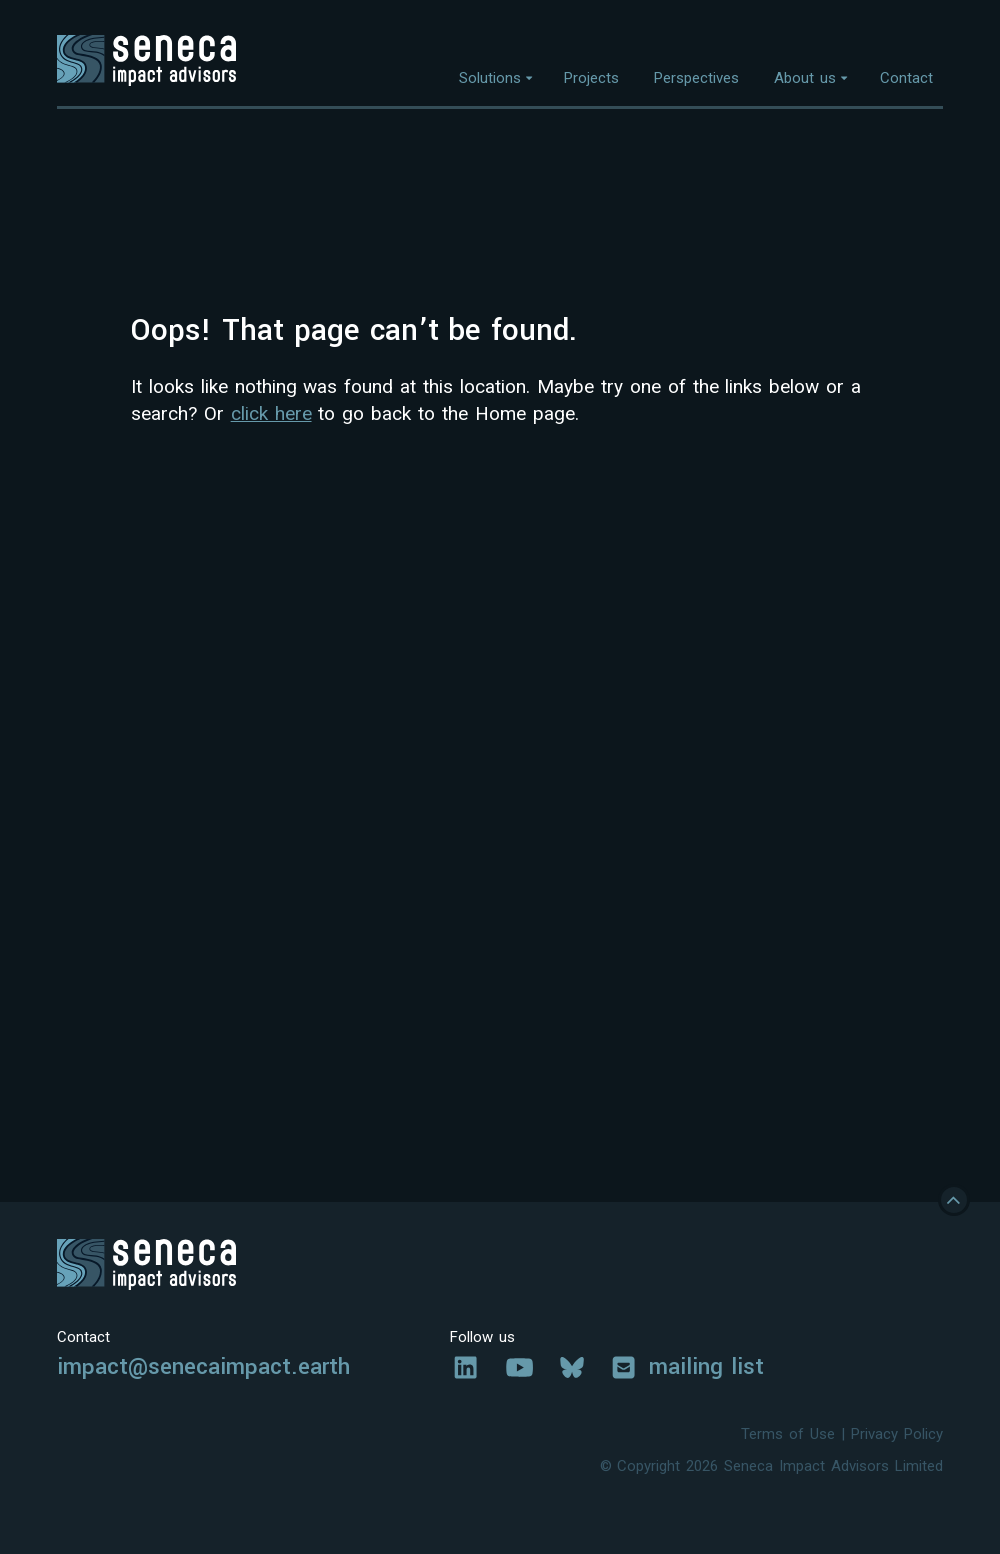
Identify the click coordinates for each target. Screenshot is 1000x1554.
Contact (906, 78)
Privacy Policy (897, 1434)
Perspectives (696, 78)
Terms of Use (788, 1434)
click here (271, 413)
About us (805, 78)
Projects (591, 78)
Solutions (490, 78)
